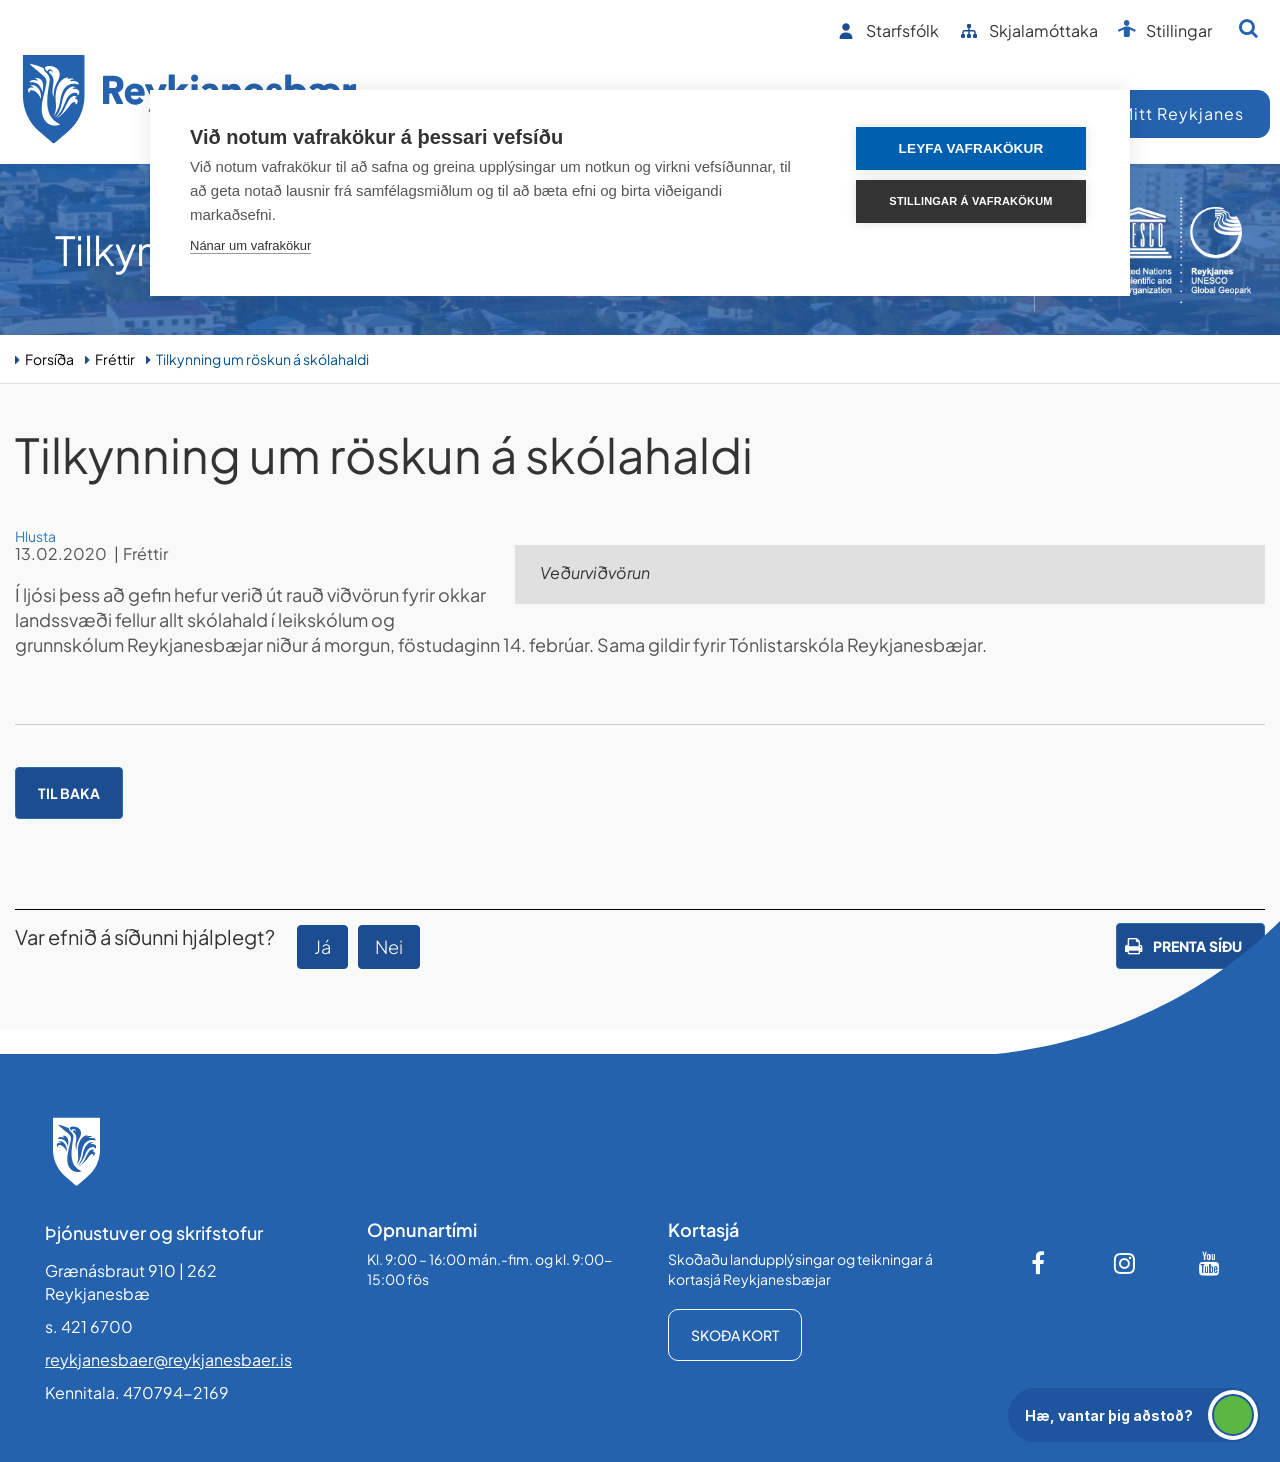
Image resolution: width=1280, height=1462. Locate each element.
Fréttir (115, 359)
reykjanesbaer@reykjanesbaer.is (168, 1359)
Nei (389, 946)
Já (322, 946)
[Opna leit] (1248, 28)
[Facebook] (1040, 1263)
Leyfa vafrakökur (971, 148)
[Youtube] (1210, 1263)
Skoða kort (735, 1335)
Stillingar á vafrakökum (970, 201)
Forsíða (49, 359)
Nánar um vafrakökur (250, 245)
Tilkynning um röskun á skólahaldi (262, 359)
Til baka (69, 793)
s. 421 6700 (89, 1326)
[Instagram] (1125, 1263)
